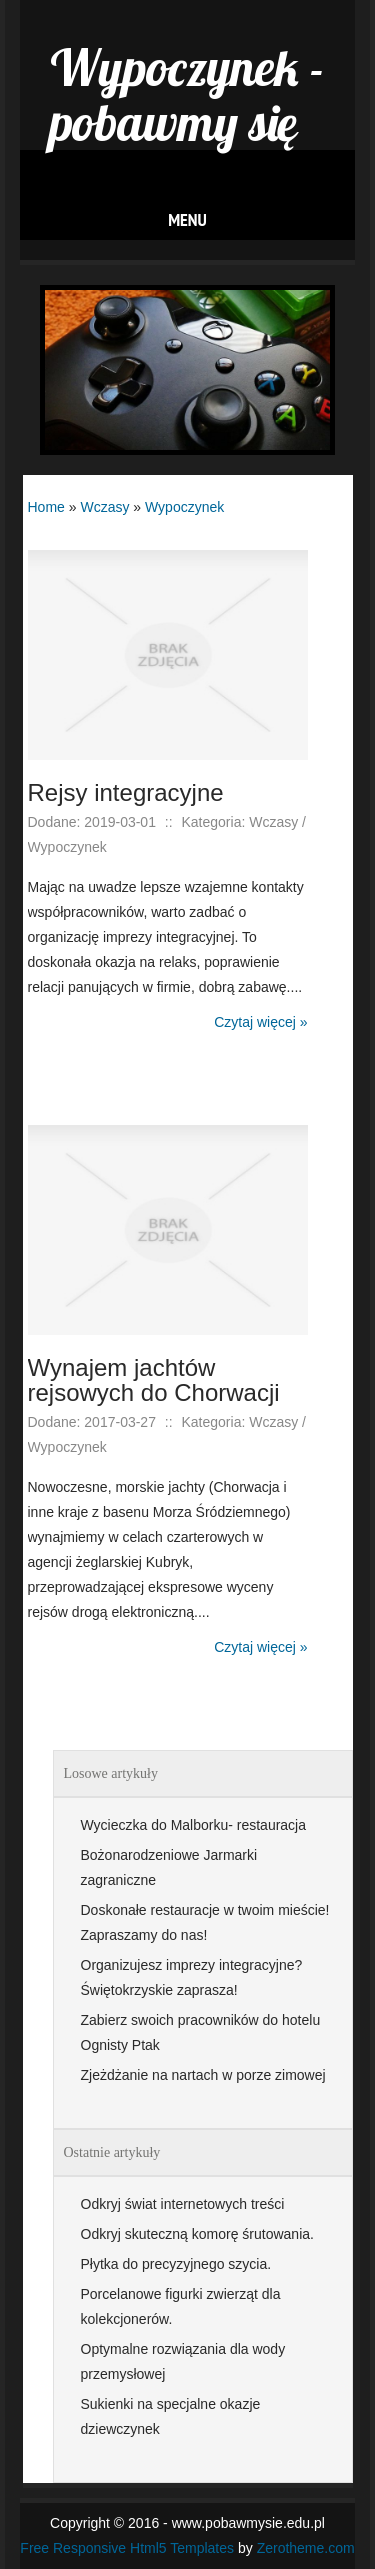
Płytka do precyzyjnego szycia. (176, 2264)
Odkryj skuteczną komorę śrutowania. (197, 2234)
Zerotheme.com (306, 2548)
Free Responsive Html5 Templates (127, 2548)
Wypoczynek (184, 507)
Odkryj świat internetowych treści (183, 2204)
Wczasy (104, 507)
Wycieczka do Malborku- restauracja (194, 1825)
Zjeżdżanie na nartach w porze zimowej (203, 2075)
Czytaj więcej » (260, 1022)
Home (46, 507)
